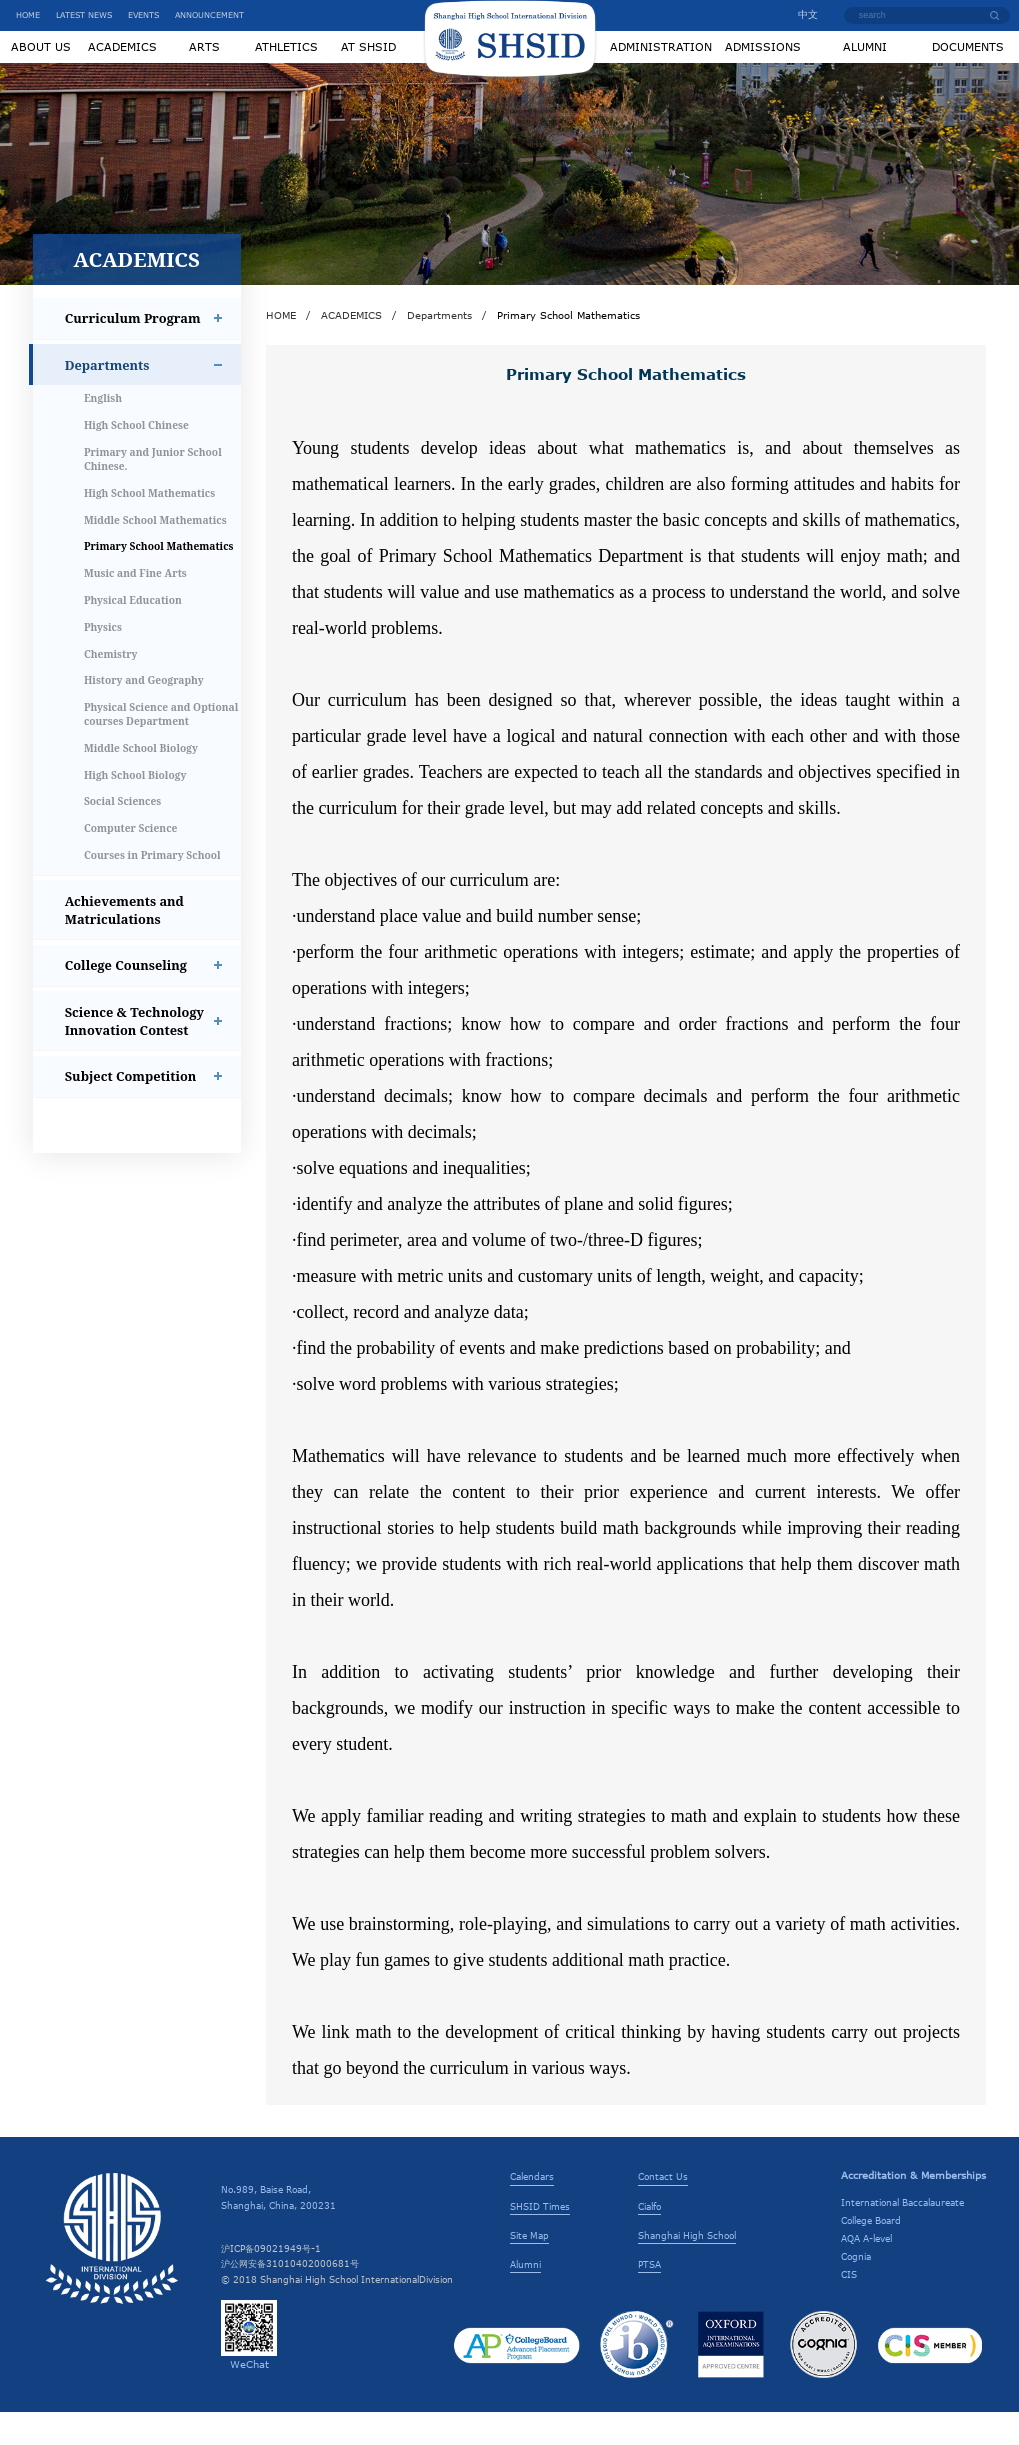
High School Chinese (136, 459)
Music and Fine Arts (135, 606)
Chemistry (111, 687)
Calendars (532, 2210)
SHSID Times (540, 2239)
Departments (439, 348)
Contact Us (663, 2210)
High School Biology (135, 808)
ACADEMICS (351, 348)
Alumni (525, 2297)
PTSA (649, 2297)
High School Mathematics (149, 526)
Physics (103, 660)
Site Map (529, 2268)
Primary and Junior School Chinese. (153, 492)
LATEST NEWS (84, 15)
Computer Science (131, 862)
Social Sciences (122, 835)
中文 (801, 14)
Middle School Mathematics (155, 553)
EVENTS (143, 15)
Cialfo (649, 2239)
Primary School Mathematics (159, 580)
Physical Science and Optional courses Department (161, 747)
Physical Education (133, 633)
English (103, 432)
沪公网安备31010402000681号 (290, 2297)
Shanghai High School (687, 2268)
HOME (28, 15)
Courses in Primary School (152, 888)
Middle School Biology (141, 781)
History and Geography (144, 714)
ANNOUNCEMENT (209, 15)
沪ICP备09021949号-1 (271, 2281)
